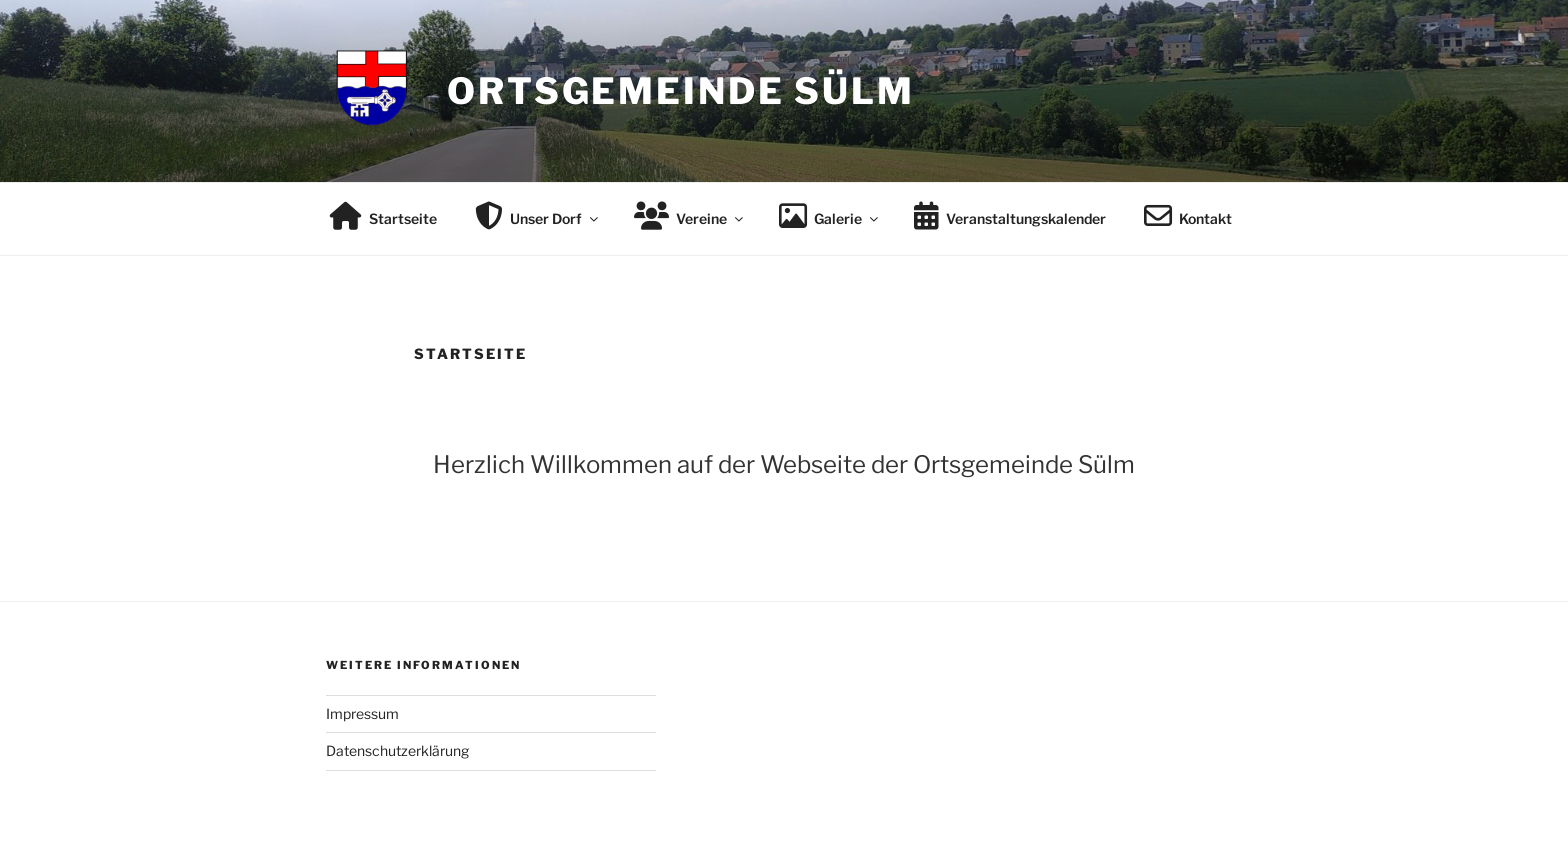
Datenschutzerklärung (397, 750)
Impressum (362, 713)
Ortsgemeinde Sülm (681, 91)
